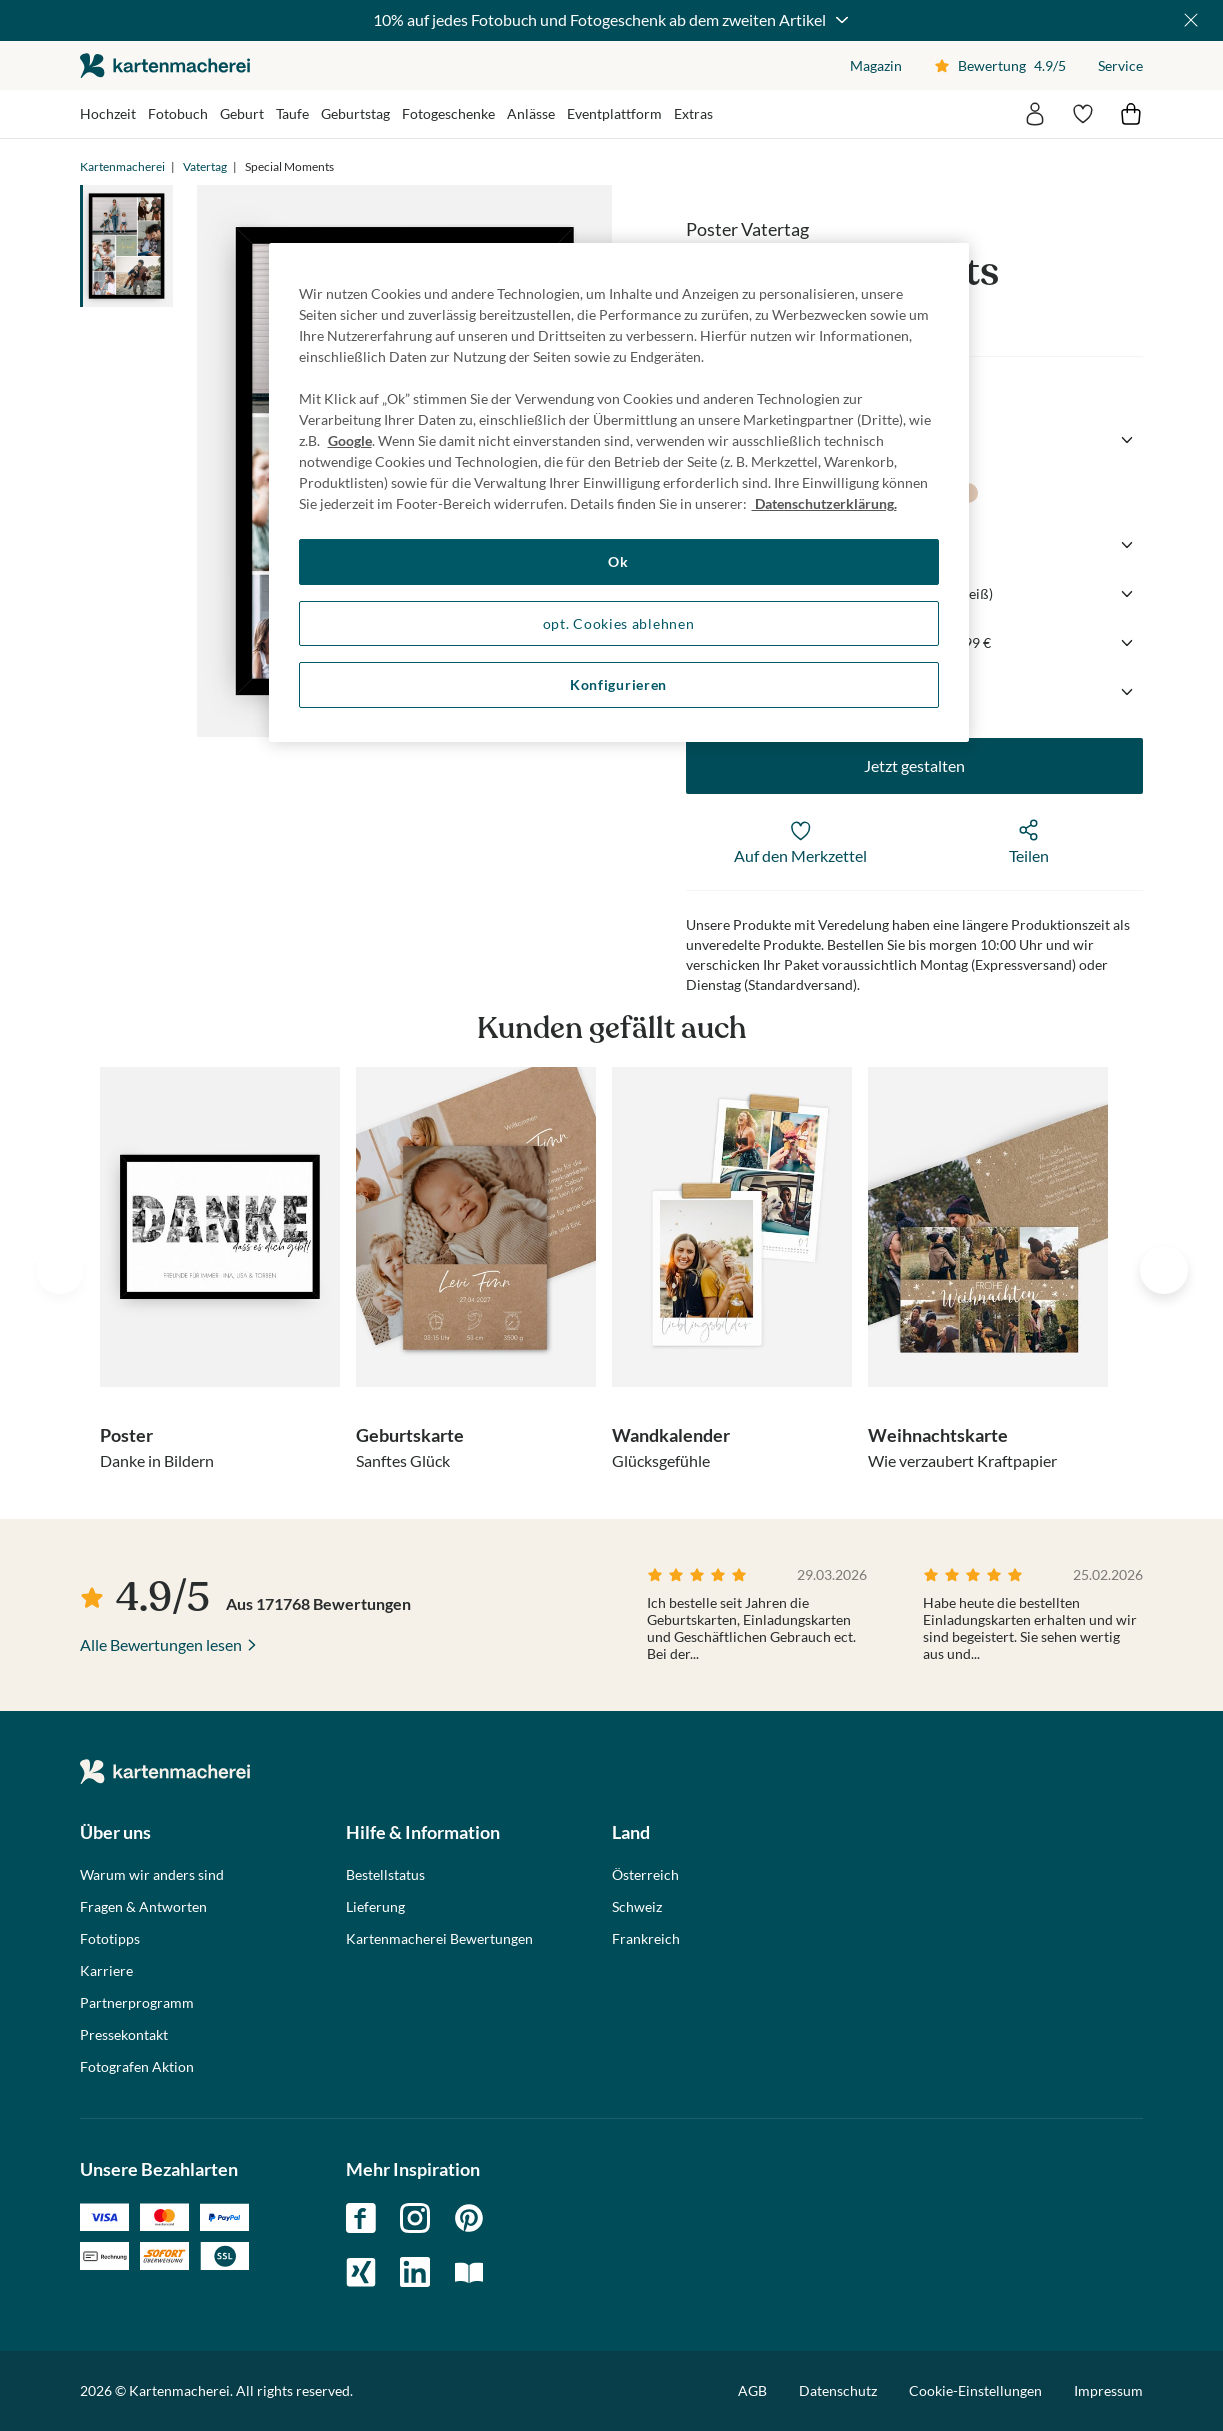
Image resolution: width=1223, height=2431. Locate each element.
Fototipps (110, 1939)
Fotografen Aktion (137, 2067)
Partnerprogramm (137, 2003)
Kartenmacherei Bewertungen (439, 1939)
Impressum (1108, 2390)
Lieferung (375, 1907)
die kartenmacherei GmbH (165, 65)
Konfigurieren (618, 684)
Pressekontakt (124, 2035)
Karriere (106, 1971)
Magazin (876, 65)
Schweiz (637, 1907)
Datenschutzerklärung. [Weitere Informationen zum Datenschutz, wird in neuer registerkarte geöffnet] (824, 503)
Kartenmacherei (122, 166)
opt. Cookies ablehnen (619, 623)
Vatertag (205, 166)
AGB (752, 2390)
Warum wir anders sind (152, 1875)
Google (350, 440)
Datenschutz (838, 2390)
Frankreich (646, 1939)
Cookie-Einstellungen (975, 2391)
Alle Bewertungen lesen (161, 1644)
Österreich (645, 1875)
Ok (618, 561)
